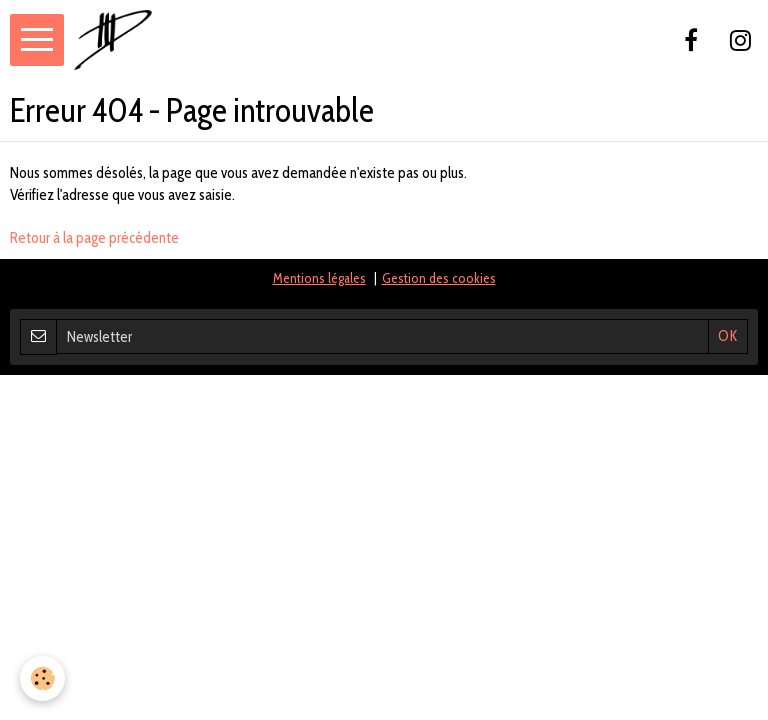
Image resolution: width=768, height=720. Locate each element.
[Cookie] (42, 678)
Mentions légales (319, 278)
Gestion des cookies (439, 278)
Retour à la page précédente (94, 238)
